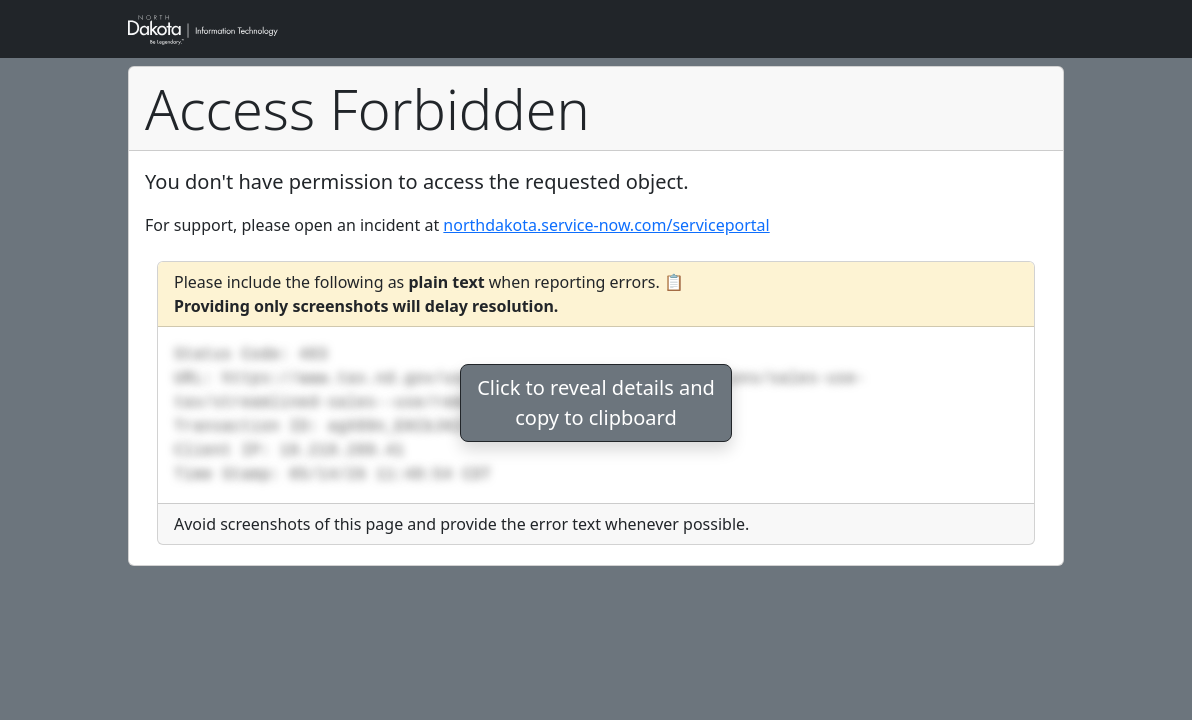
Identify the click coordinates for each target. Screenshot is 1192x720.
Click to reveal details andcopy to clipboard (596, 402)
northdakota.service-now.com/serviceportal (606, 225)
